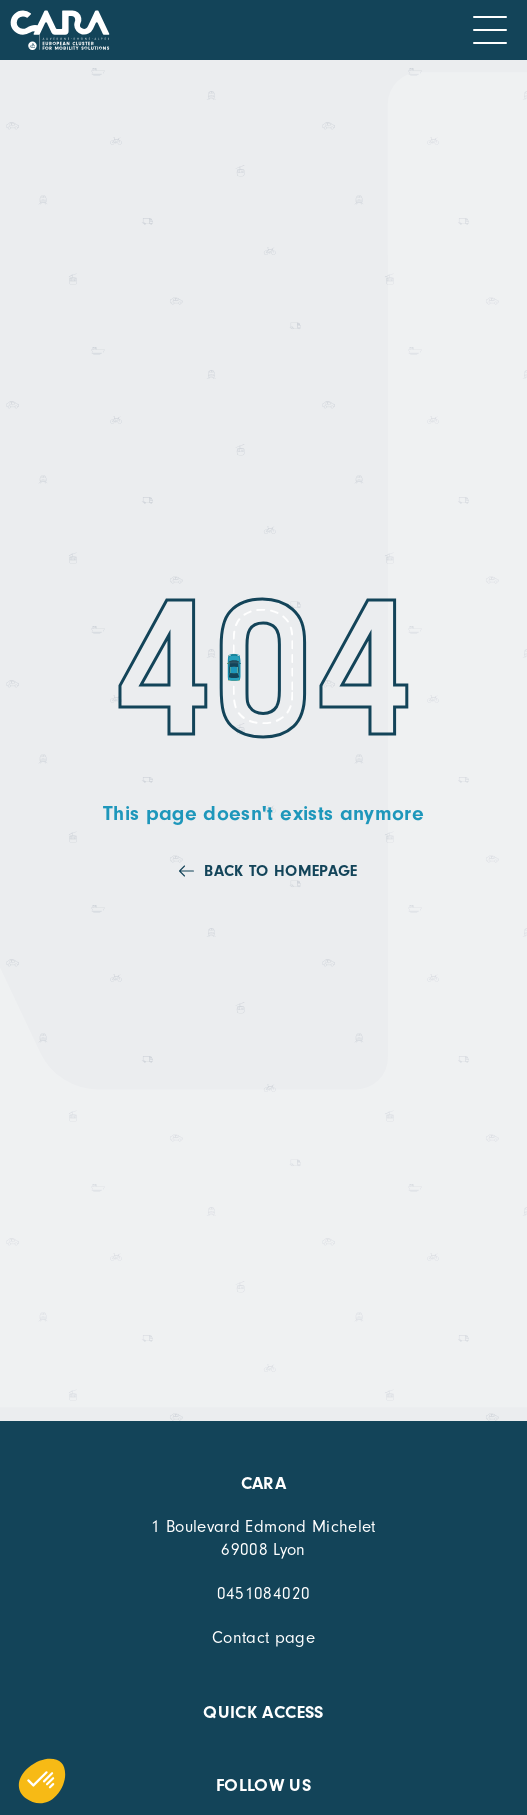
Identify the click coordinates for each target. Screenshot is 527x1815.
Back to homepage (280, 871)
